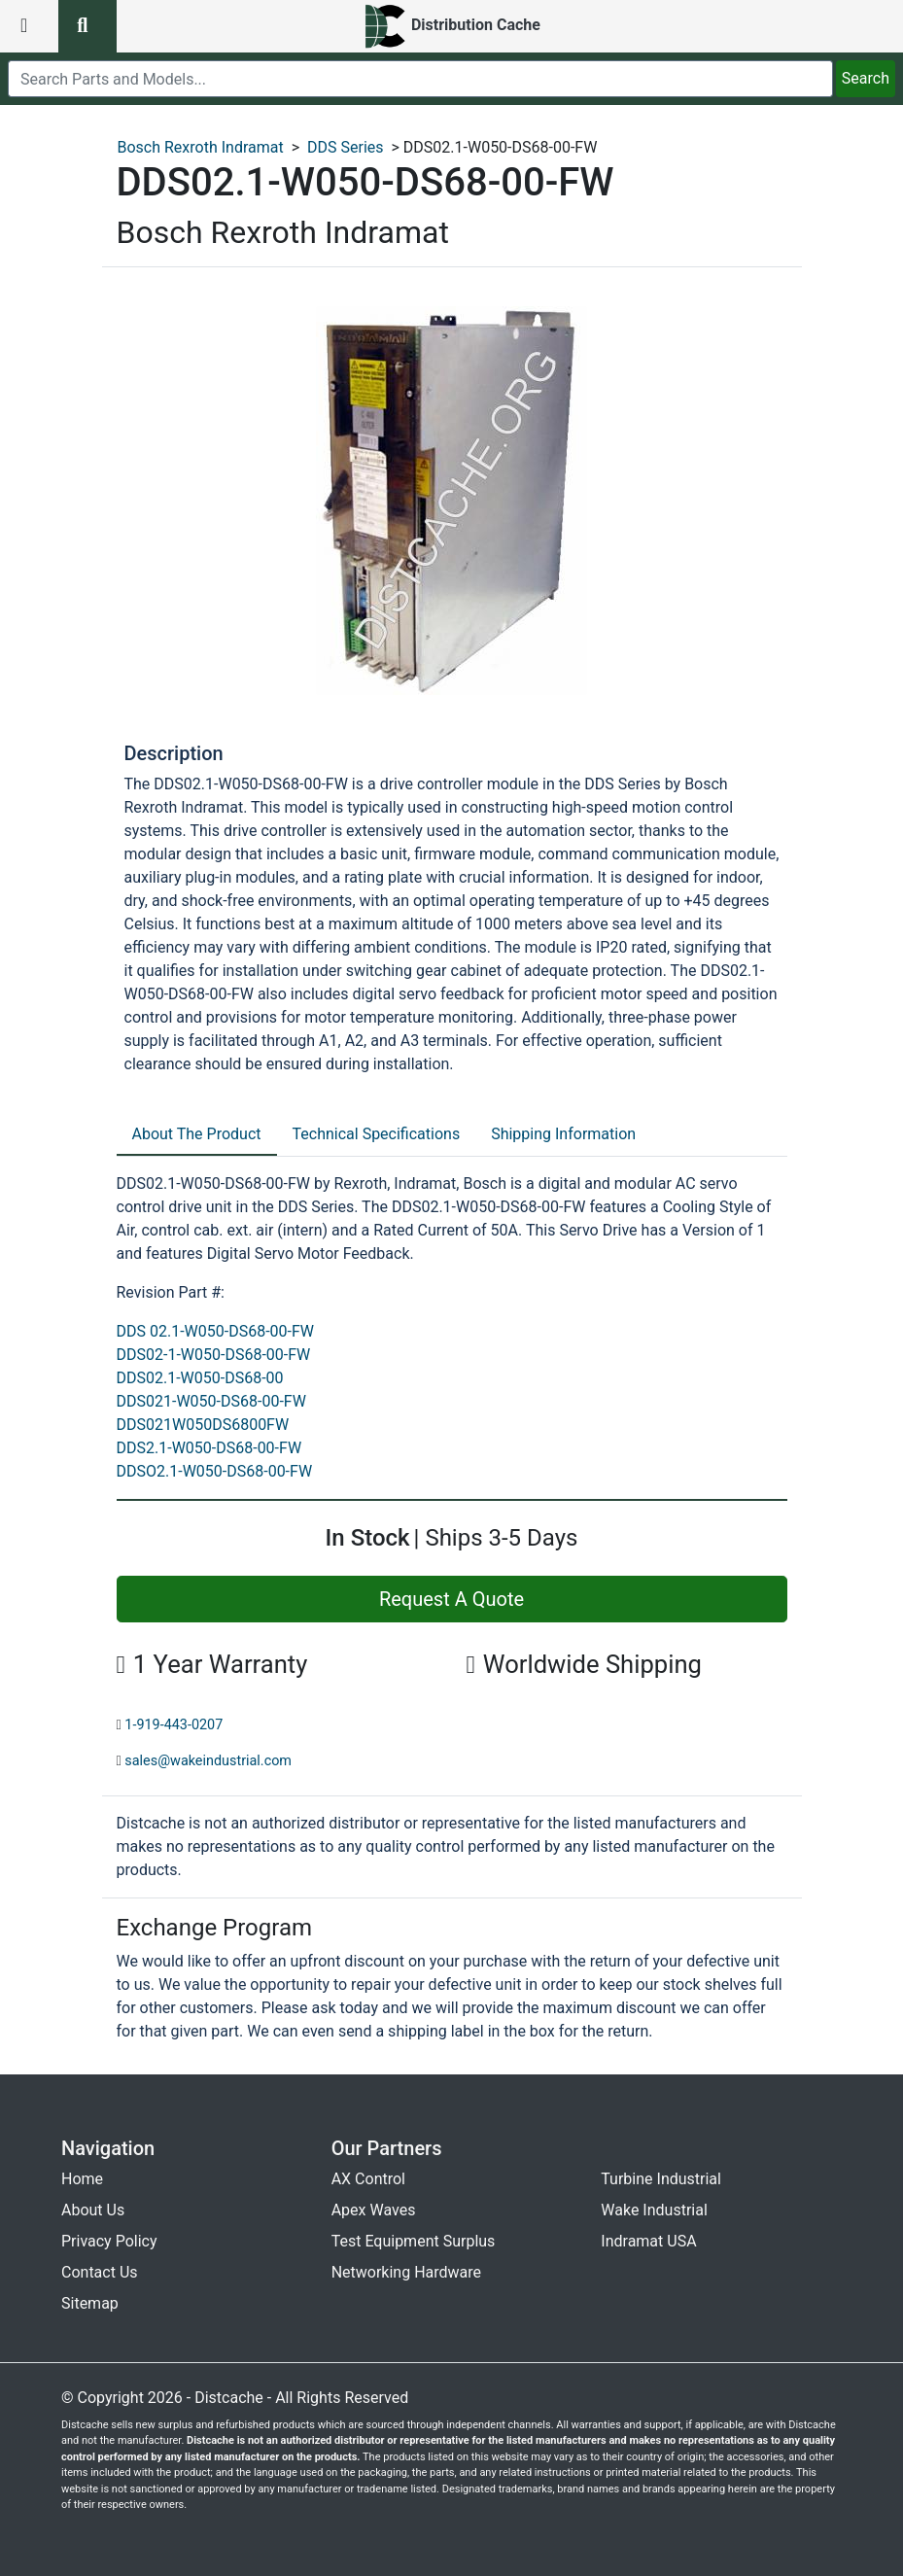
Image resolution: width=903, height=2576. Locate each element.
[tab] (197, 1135)
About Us (92, 2210)
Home (82, 2179)
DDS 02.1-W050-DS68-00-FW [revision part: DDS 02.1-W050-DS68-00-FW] (216, 1331)
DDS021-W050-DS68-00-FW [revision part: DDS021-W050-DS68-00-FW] (211, 1401)
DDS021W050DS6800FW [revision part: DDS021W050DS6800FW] (203, 1424)
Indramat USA (648, 2241)
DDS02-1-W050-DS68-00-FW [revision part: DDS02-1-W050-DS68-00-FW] (214, 1354)
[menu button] (29, 26)
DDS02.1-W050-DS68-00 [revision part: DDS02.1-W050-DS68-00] (200, 1378)
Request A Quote (451, 1599)
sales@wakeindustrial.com (208, 1761)
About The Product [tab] (196, 1134)
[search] (420, 78)
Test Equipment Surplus (413, 2241)
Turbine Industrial (661, 2179)
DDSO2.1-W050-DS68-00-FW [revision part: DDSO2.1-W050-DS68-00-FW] (215, 1471)
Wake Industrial (654, 2210)
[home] (451, 26)
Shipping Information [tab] (563, 1134)
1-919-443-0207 (173, 1725)
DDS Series (345, 147)
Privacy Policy (109, 2241)
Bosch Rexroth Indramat (201, 147)
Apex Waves (373, 2210)
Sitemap (90, 2303)
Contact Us (99, 2272)
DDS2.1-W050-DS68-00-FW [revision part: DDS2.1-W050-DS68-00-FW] (209, 1448)
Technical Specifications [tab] (377, 1134)
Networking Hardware (406, 2272)
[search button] (87, 26)
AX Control (368, 2179)
